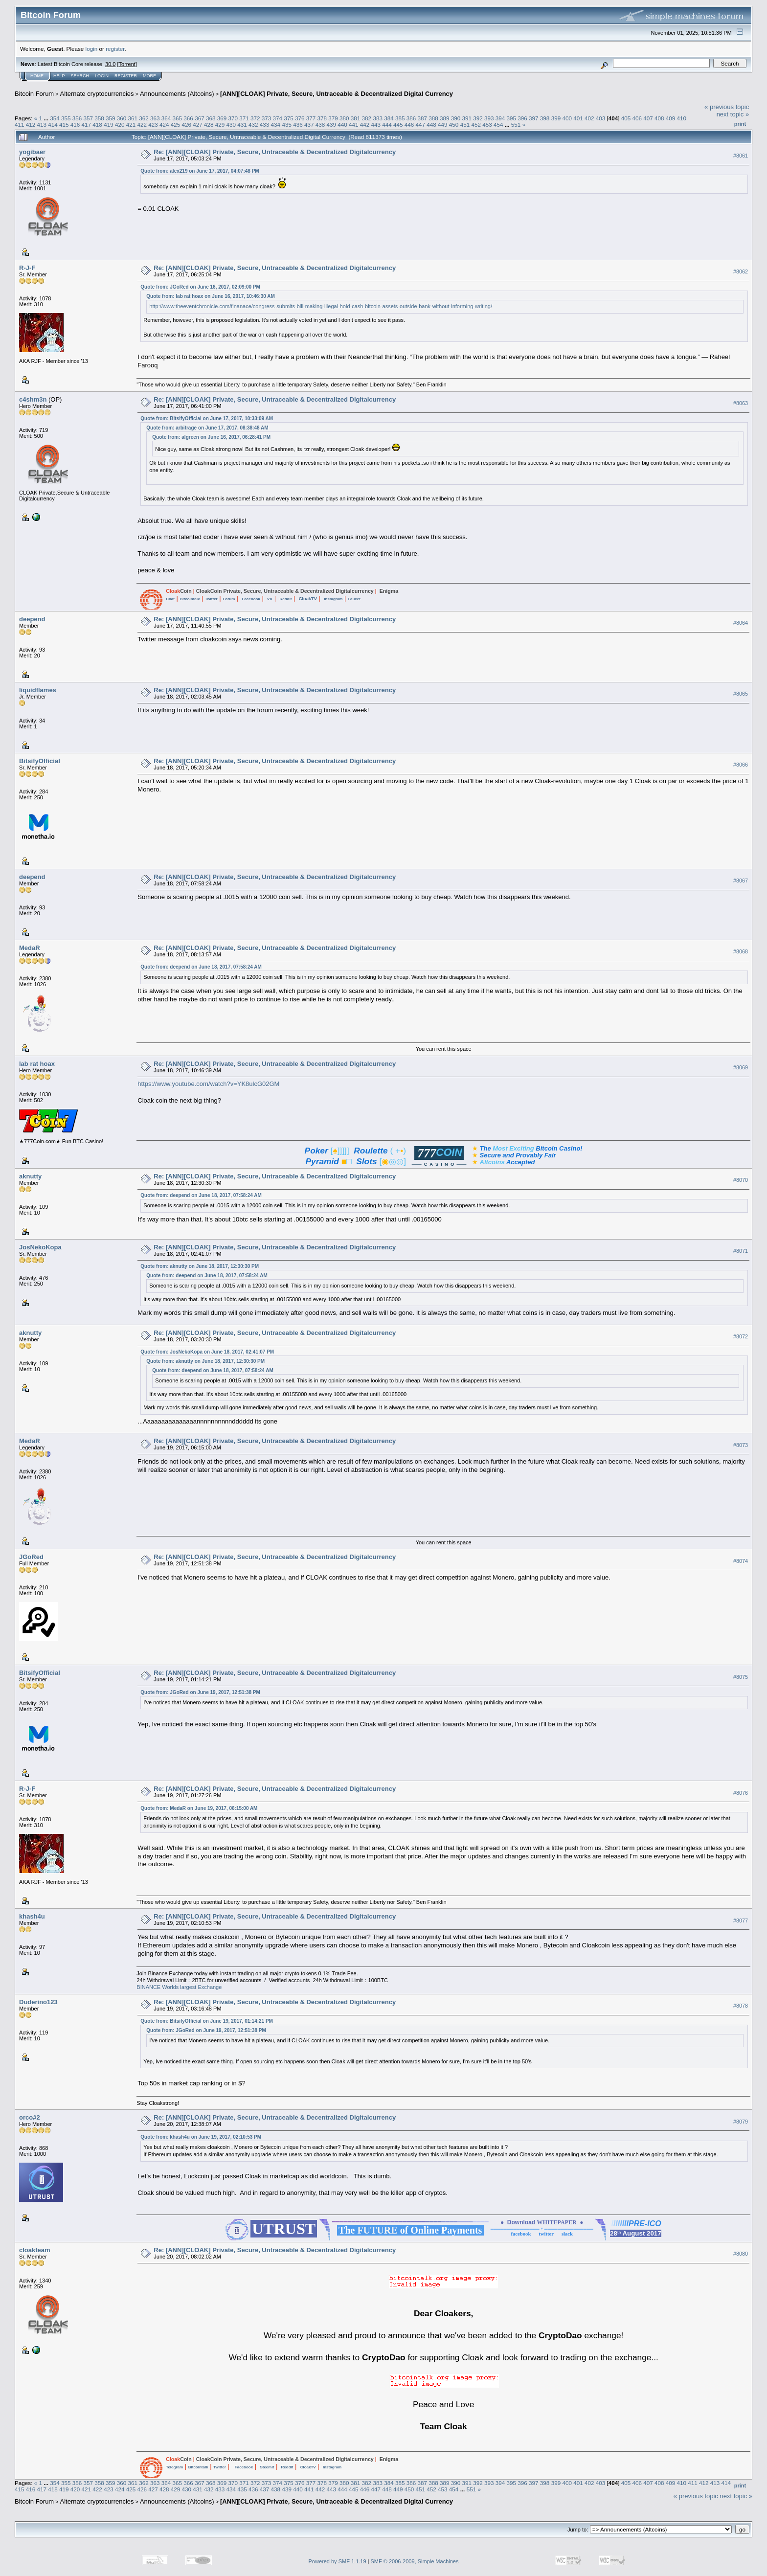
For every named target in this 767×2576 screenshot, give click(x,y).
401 (578, 118)
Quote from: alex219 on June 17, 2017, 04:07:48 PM (199, 171)
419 (108, 124)
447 (421, 124)
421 (131, 124)
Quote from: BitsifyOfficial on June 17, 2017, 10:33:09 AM (206, 418)
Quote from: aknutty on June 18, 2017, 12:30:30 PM (199, 1266)
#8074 (740, 1561)
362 (144, 118)
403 (601, 118)
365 (177, 118)
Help (59, 75)
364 (166, 118)
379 (333, 118)
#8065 (740, 694)
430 (231, 124)
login (92, 48)
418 (97, 124)
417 (86, 124)
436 (298, 124)
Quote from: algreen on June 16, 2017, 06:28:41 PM (211, 437)
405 (626, 118)
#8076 (740, 1793)
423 (153, 124)
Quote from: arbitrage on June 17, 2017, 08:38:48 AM (207, 427)
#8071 (740, 1251)
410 (682, 118)
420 (120, 124)
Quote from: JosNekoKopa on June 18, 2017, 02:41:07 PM (207, 1352)
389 (445, 118)
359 (110, 118)
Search (80, 75)
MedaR (29, 947)
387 (422, 118)
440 (342, 124)
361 (133, 118)
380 (344, 118)
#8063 (740, 403)
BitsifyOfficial (39, 761)
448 (431, 124)
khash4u (32, 1916)
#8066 (740, 765)
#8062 (740, 271)
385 (400, 118)
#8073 (740, 1445)
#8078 (740, 2006)
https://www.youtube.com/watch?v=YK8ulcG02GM (208, 1083)
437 (309, 124)
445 (398, 124)
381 (356, 118)
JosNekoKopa (40, 1247)
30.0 (110, 64)
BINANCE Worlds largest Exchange (179, 1987)
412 (31, 124)
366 (188, 118)
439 (331, 124)
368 (211, 118)
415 (64, 124)
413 (42, 124)
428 (209, 124)
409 (671, 118)
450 (454, 124)
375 (288, 118)
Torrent (127, 64)
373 (266, 118)
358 (99, 118)
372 (255, 118)
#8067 (740, 880)
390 (456, 118)
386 (411, 118)
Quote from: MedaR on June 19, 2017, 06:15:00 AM (198, 1808)
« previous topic (726, 107)
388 (433, 118)
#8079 (740, 2121)
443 (376, 124)
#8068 (740, 951)
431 (242, 124)
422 (142, 124)
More (149, 75)
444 (387, 124)
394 (500, 118)
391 (467, 118)
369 (222, 118)
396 (522, 118)
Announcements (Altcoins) (177, 93)
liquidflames (37, 690)
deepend (32, 619)
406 (637, 118)
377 (311, 118)
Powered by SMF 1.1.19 (337, 2561)
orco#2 (29, 2117)
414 (53, 124)
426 (186, 124)
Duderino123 (38, 2002)
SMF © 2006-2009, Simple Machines (415, 2561)
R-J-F (27, 267)
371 (244, 118)
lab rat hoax (37, 1063)
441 (354, 124)
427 (198, 124)
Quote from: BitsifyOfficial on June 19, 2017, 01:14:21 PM (206, 2021)
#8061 (740, 155)
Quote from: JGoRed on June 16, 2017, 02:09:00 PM (200, 287)
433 (265, 124)
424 (164, 124)
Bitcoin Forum (34, 93)
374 (277, 118)
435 (287, 124)
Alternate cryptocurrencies (97, 93)
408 (659, 118)
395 (512, 118)
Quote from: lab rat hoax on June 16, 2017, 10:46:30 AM (210, 296)
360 (122, 118)
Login (102, 75)
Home (37, 75)
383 (378, 118)
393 (489, 118)
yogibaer (32, 152)
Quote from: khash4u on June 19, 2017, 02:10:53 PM (200, 2137)
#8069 (740, 1067)
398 (545, 118)
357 (88, 118)
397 (534, 118)
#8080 (740, 2254)
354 (55, 118)
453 (487, 124)
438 (320, 124)
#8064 (740, 623)
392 (478, 118)
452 (476, 124)
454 (498, 124)
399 (556, 118)
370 (233, 118)
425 (175, 124)
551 (516, 124)
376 (300, 118)
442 (365, 124)
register (115, 48)
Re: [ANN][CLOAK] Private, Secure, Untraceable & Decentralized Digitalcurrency (275, 152)
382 (367, 118)
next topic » (733, 114)
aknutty (30, 1176)
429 (220, 124)
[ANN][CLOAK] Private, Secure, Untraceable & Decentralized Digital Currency (336, 93)
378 (322, 118)
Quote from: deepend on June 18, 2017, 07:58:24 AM (200, 967)
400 (567, 118)
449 (443, 124)
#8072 (740, 1336)
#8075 (740, 1677)
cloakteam (34, 2250)
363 (155, 118)
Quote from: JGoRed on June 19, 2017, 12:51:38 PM (200, 1692)
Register (125, 75)
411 (19, 124)
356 (77, 118)
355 (66, 118)
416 (75, 124)
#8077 (740, 1920)
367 (199, 118)
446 (409, 124)
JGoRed (31, 1556)
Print (740, 124)
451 (465, 124)
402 (589, 118)
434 (276, 124)
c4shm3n (32, 399)
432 (253, 124)
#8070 (740, 1180)
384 (389, 118)
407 (648, 118)
